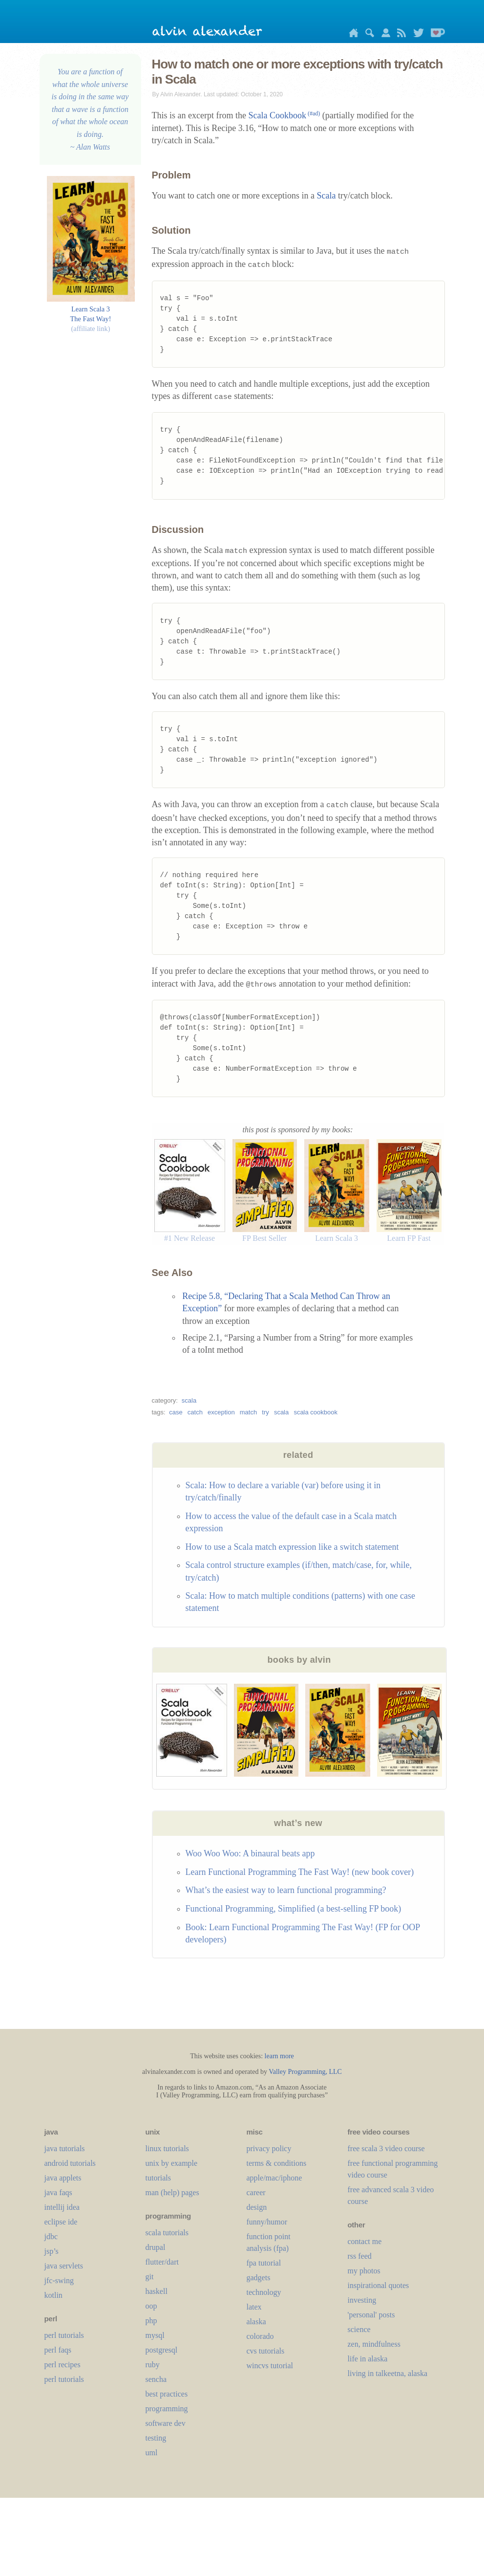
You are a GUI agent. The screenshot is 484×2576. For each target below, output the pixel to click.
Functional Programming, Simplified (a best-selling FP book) (293, 1909)
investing (362, 2300)
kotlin (53, 2295)
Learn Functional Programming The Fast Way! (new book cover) (300, 1872)
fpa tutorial (264, 2263)
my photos (364, 2271)
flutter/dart (162, 2262)
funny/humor (267, 2222)
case (175, 1412)
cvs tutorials (266, 2351)
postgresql (162, 2350)
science (359, 2329)
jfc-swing (59, 2280)
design (257, 2207)
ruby (153, 2364)
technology (264, 2292)
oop (151, 2306)
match (248, 1412)
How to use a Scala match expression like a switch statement (292, 1547)
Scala (326, 195)
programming (167, 2408)
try (265, 1412)
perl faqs (58, 2350)
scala (189, 1400)
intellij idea (62, 2207)
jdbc (51, 2236)
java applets (63, 2178)
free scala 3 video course (386, 2148)
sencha (156, 2379)
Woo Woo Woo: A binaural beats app (250, 1853)
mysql (155, 2335)
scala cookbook (315, 1412)
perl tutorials (64, 2335)
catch (195, 1412)
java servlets (64, 2266)
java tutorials (64, 2148)
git (150, 2276)
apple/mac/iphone (274, 2178)
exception (221, 1412)
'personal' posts (371, 2315)
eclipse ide (61, 2222)
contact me (365, 2241)
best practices (167, 2394)
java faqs (58, 2192)
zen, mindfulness (374, 2344)
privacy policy (269, 2148)
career (256, 2192)
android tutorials (70, 2163)
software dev (166, 2423)
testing (156, 2438)
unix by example (172, 2163)
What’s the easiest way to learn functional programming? (286, 1890)
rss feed (360, 2256)
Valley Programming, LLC (305, 2071)
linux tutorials (167, 2148)
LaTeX (254, 2307)
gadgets (259, 2277)
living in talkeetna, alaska (388, 2373)
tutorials (158, 2178)
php (151, 2320)
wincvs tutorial (270, 2365)
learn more (279, 2056)
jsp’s (51, 2251)
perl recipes (62, 2364)
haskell (157, 2291)
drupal (156, 2247)
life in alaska (368, 2359)
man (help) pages (172, 2192)
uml (152, 2452)
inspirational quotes (378, 2285)
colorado (260, 2336)
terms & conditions (277, 2163)
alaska (256, 2321)
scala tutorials (167, 2232)
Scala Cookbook (284, 115)
